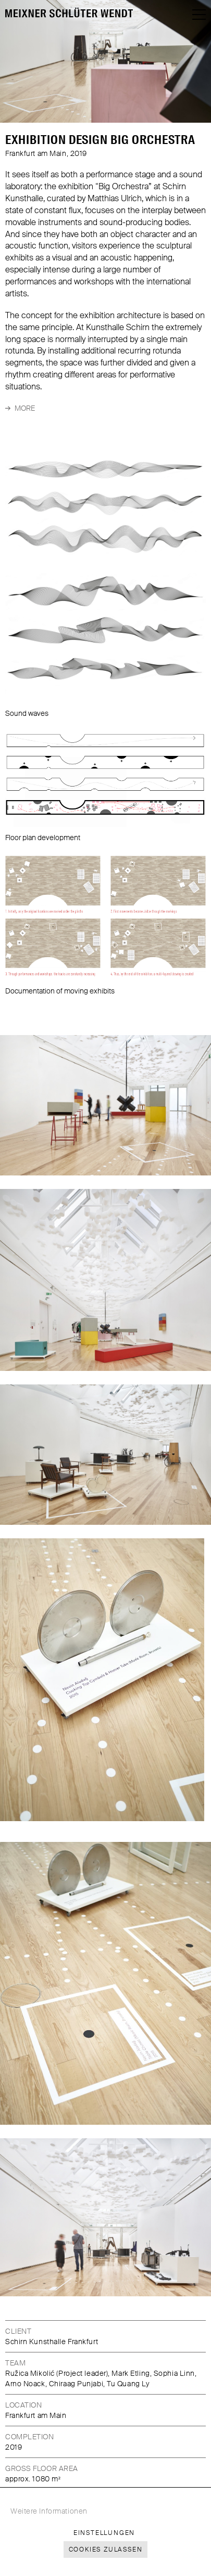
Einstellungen (104, 2533)
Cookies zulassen (106, 2549)
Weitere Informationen (49, 2511)
